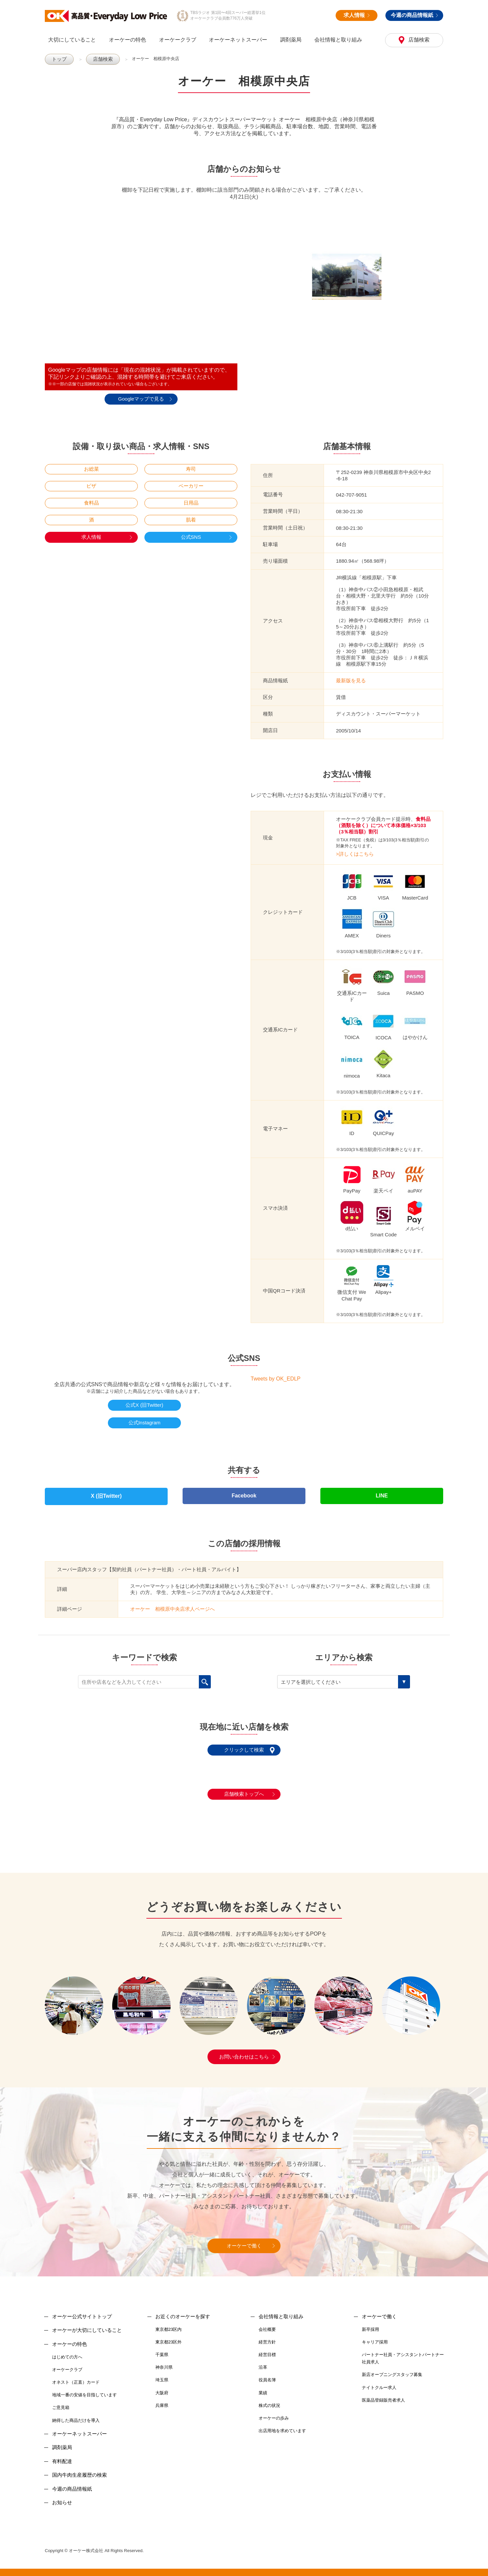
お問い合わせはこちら (244, 2051)
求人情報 (356, 15)
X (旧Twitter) (106, 1493)
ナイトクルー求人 (379, 2381)
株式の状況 (269, 2399)
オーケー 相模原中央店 (151, 58)
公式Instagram (144, 1422)
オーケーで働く (244, 2239)
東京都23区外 (168, 2336)
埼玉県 (161, 2374)
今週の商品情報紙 (414, 15)
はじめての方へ (67, 2350)
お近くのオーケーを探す (182, 2310)
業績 (263, 2386)
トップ (58, 58)
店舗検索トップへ (244, 1788)
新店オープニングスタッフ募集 (392, 2368)
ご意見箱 (60, 2401)
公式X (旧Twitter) (144, 1404)
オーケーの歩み (274, 2412)
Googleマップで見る (141, 398)
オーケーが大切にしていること (87, 2324)
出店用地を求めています (282, 2424)
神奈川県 (164, 2361)
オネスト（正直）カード (76, 2376)
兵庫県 (161, 2399)
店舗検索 (418, 40)
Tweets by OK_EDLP (275, 1378)
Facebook (244, 1492)
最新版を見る (351, 680)
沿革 (263, 2361)
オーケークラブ (177, 40)
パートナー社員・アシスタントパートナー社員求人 (403, 2352)
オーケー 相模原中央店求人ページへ (172, 1603)
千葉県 (161, 2348)
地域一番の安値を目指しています (84, 2389)
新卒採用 (370, 2323)
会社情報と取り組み (338, 40)
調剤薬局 (290, 40)
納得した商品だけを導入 (76, 2414)
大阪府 (161, 2386)
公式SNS (191, 536)
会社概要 (267, 2323)
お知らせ (62, 2496)
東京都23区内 (168, 2323)
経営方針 (267, 2336)
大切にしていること (72, 40)
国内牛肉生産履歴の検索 (79, 2469)
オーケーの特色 (127, 40)
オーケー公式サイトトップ (82, 2310)
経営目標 (267, 2348)
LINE (382, 1492)
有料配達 (62, 2455)
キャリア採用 (375, 2336)
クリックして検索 (244, 1744)
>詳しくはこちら (355, 853)
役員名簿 (267, 2374)
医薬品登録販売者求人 (383, 2394)
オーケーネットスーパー (238, 40)
